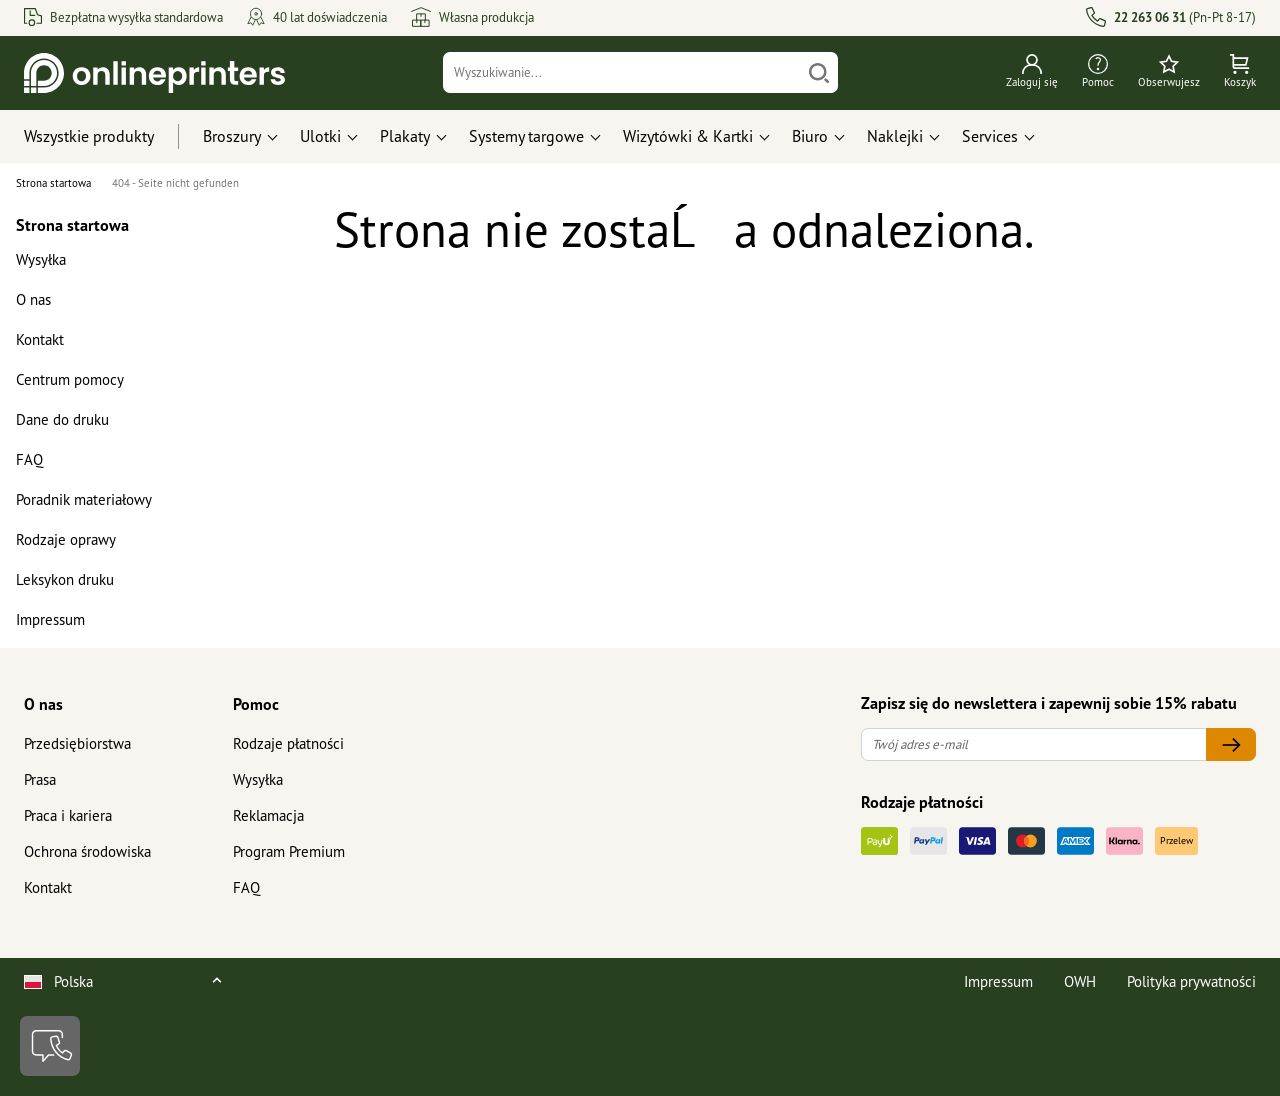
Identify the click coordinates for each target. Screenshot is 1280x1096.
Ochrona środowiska (87, 851)
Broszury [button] (232, 136)
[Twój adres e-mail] (1034, 744)
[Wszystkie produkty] (107, 137)
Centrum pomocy (70, 379)
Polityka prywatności (1191, 981)
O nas (33, 299)
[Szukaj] (819, 72)
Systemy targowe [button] (526, 136)
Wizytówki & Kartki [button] (688, 136)
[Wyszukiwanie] (622, 72)
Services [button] (990, 136)
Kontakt (40, 339)
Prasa (40, 779)
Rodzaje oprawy (66, 539)
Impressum (50, 619)
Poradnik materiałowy (84, 499)
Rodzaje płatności (288, 743)
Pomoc (256, 704)
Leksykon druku (65, 579)
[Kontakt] (50, 1046)
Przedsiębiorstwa (77, 743)
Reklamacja (268, 815)
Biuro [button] (810, 136)
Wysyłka (41, 259)
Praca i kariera (68, 815)
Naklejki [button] (895, 136)
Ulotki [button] (320, 136)
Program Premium (289, 851)
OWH (1080, 981)
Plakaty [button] (405, 136)
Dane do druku (62, 419)
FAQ (29, 459)
